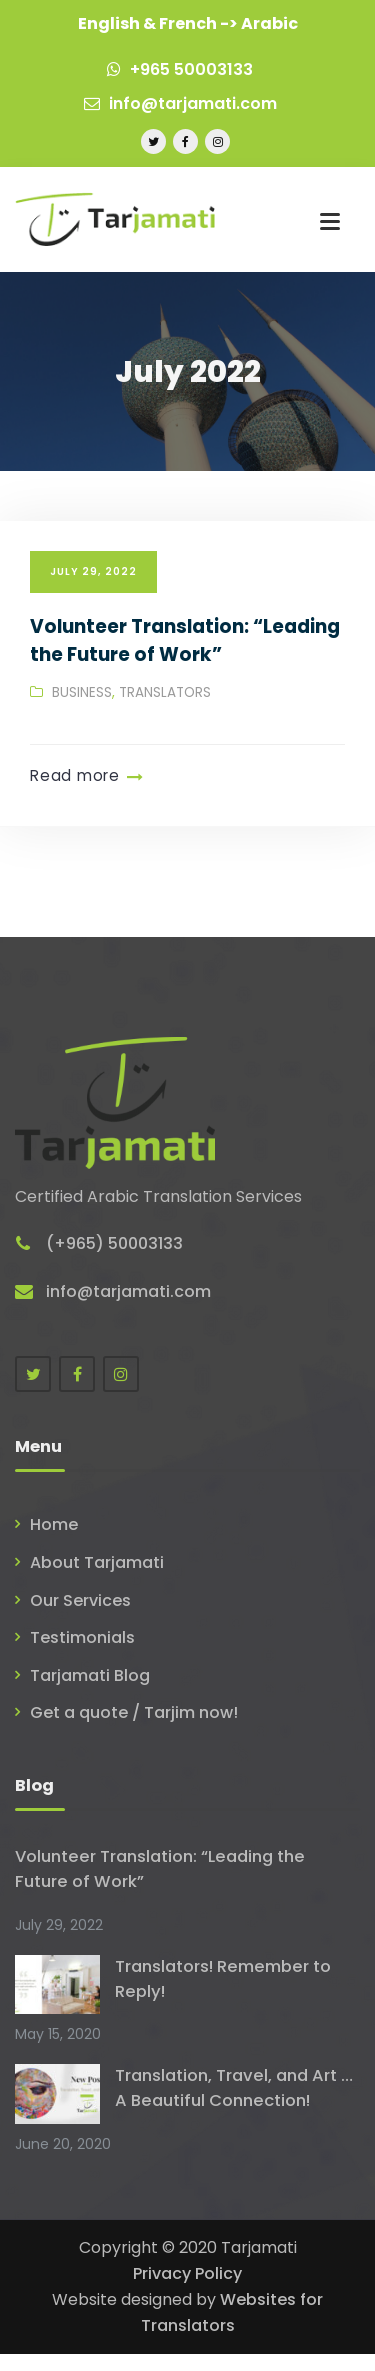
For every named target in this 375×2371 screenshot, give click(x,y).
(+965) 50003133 (114, 1243)
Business (82, 692)
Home (54, 1524)
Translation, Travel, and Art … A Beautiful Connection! (234, 2088)
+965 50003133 (180, 69)
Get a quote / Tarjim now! (134, 1712)
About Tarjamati (97, 1562)
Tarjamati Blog (90, 1675)
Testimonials (82, 1637)
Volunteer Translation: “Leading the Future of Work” (185, 640)
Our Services (80, 1600)
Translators (165, 692)
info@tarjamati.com (180, 103)
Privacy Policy (187, 2273)
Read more (75, 775)
